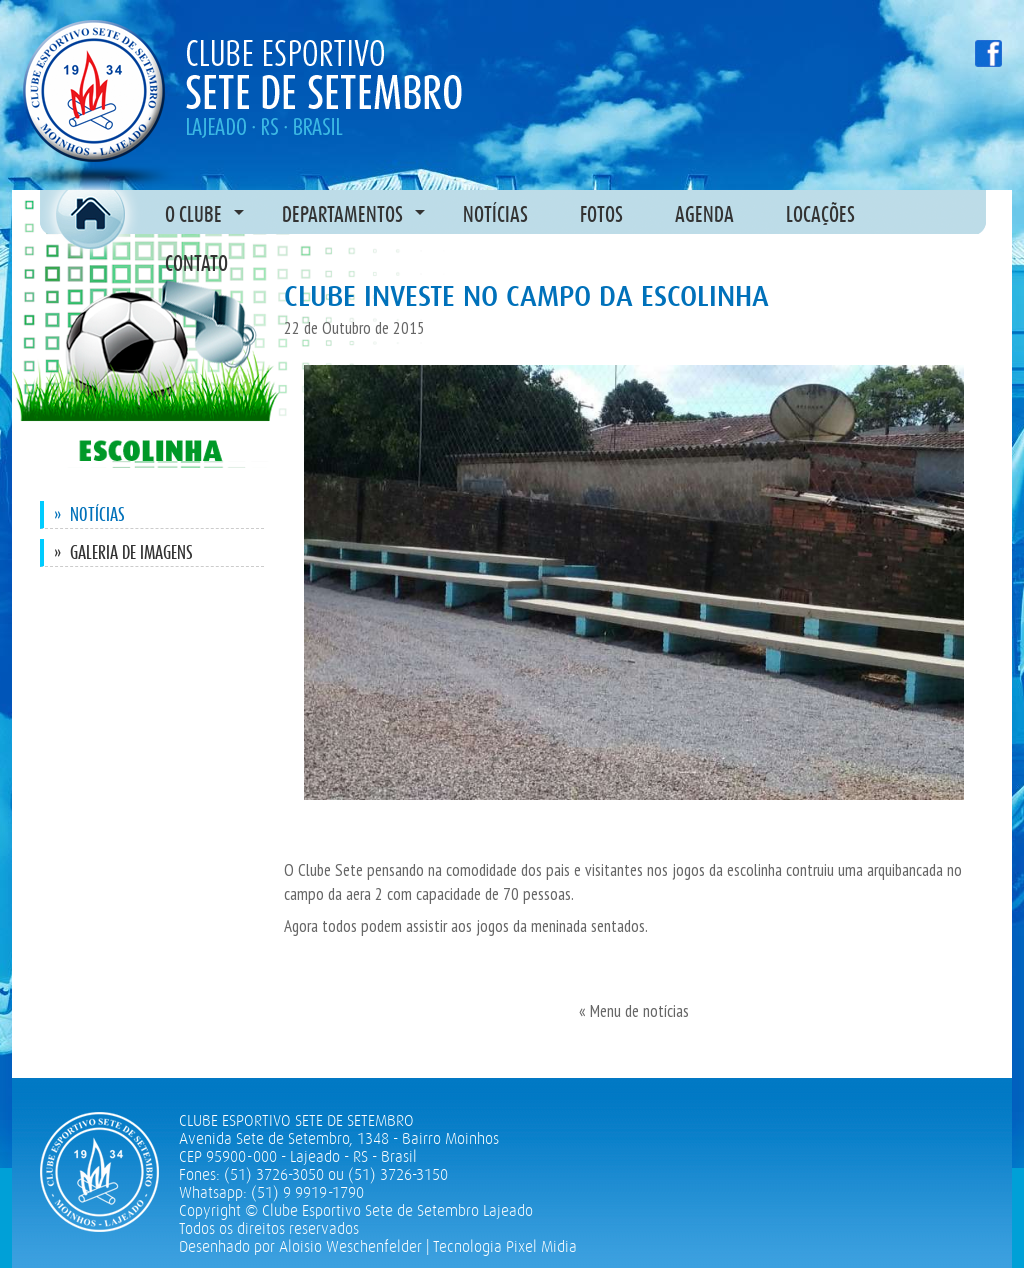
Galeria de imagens (123, 552)
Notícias (89, 514)
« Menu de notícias (634, 1011)
